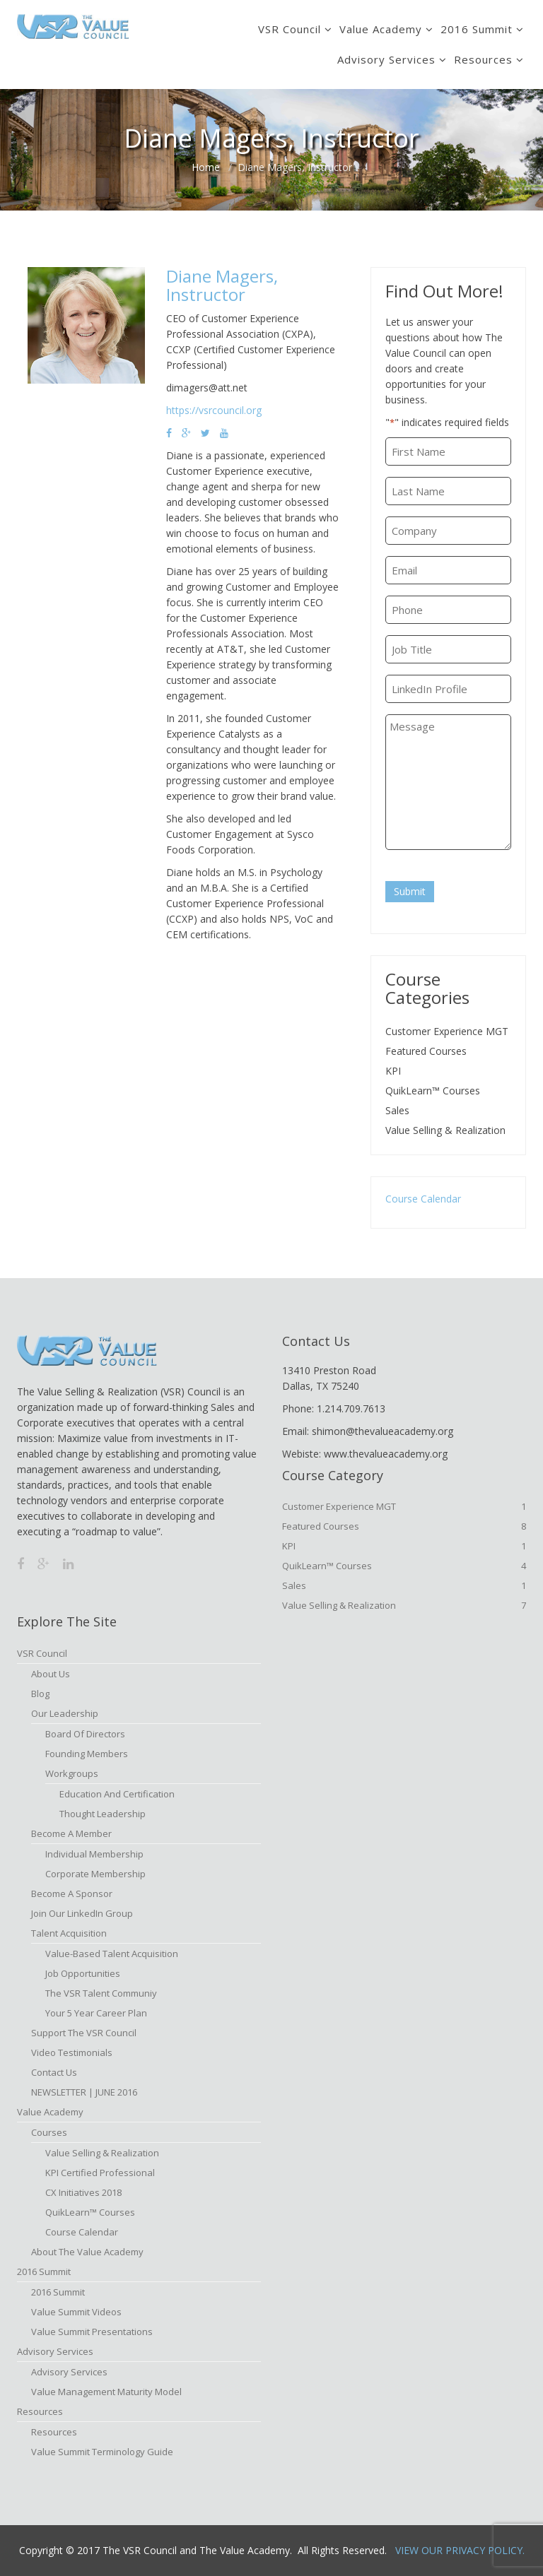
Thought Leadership (102, 1813)
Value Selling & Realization (445, 1130)
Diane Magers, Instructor (222, 285)
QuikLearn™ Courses (432, 1090)
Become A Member (71, 1833)
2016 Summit (476, 29)
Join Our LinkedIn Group (82, 1913)
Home (206, 167)
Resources (483, 59)
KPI (393, 1070)
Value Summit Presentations (92, 2331)
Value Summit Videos (76, 2311)
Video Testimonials (71, 2052)
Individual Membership (94, 1854)
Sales (397, 1110)
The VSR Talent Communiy (101, 1993)
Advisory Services (386, 59)
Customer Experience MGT (446, 1031)
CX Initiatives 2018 (83, 2192)
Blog (40, 1693)
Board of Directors (85, 1733)
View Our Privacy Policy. (460, 2550)
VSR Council (289, 29)
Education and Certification (117, 1794)
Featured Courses (426, 1051)
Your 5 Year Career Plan (96, 2013)
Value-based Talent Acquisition (111, 1953)
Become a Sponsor (71, 1893)
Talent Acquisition (69, 1933)
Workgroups (71, 1773)
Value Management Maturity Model (106, 2391)
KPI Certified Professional (100, 2172)
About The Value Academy (87, 2251)
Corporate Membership (95, 1873)
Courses (49, 2132)
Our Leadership (64, 1713)
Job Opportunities (82, 1973)
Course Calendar (423, 1198)
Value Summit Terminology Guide (102, 2451)
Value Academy (380, 29)
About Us (50, 1673)
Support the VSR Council (83, 2032)
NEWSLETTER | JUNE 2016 (84, 2092)
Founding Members (86, 1753)
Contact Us (54, 2072)
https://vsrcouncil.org (214, 410)
